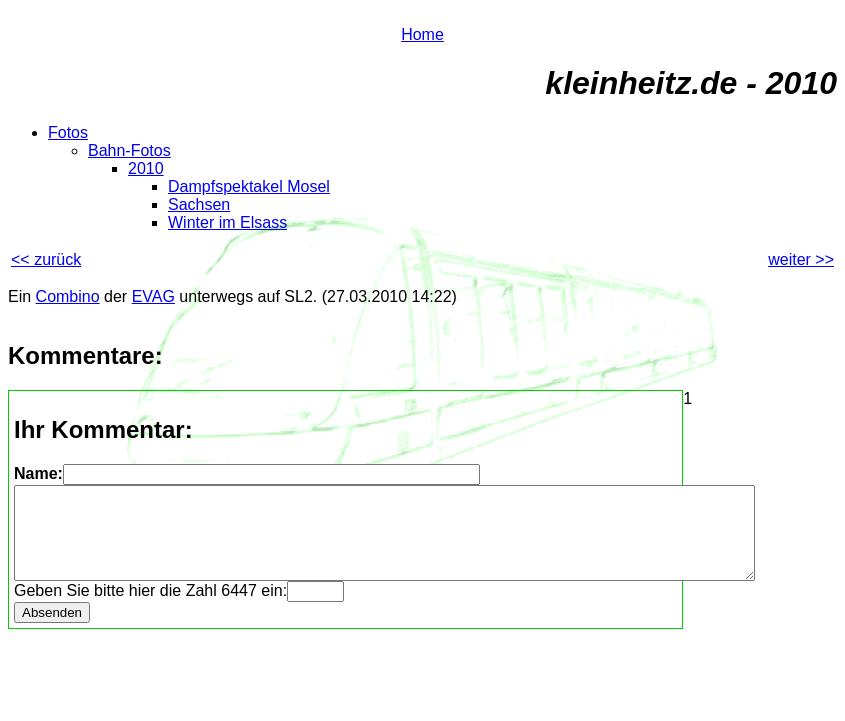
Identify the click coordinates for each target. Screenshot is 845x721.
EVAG (153, 296)
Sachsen (199, 204)
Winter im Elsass (227, 222)
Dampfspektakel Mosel (249, 186)
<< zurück (46, 259)
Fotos (68, 132)
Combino (68, 296)
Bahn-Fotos (129, 150)
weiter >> (801, 259)
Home (422, 34)
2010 (146, 168)
